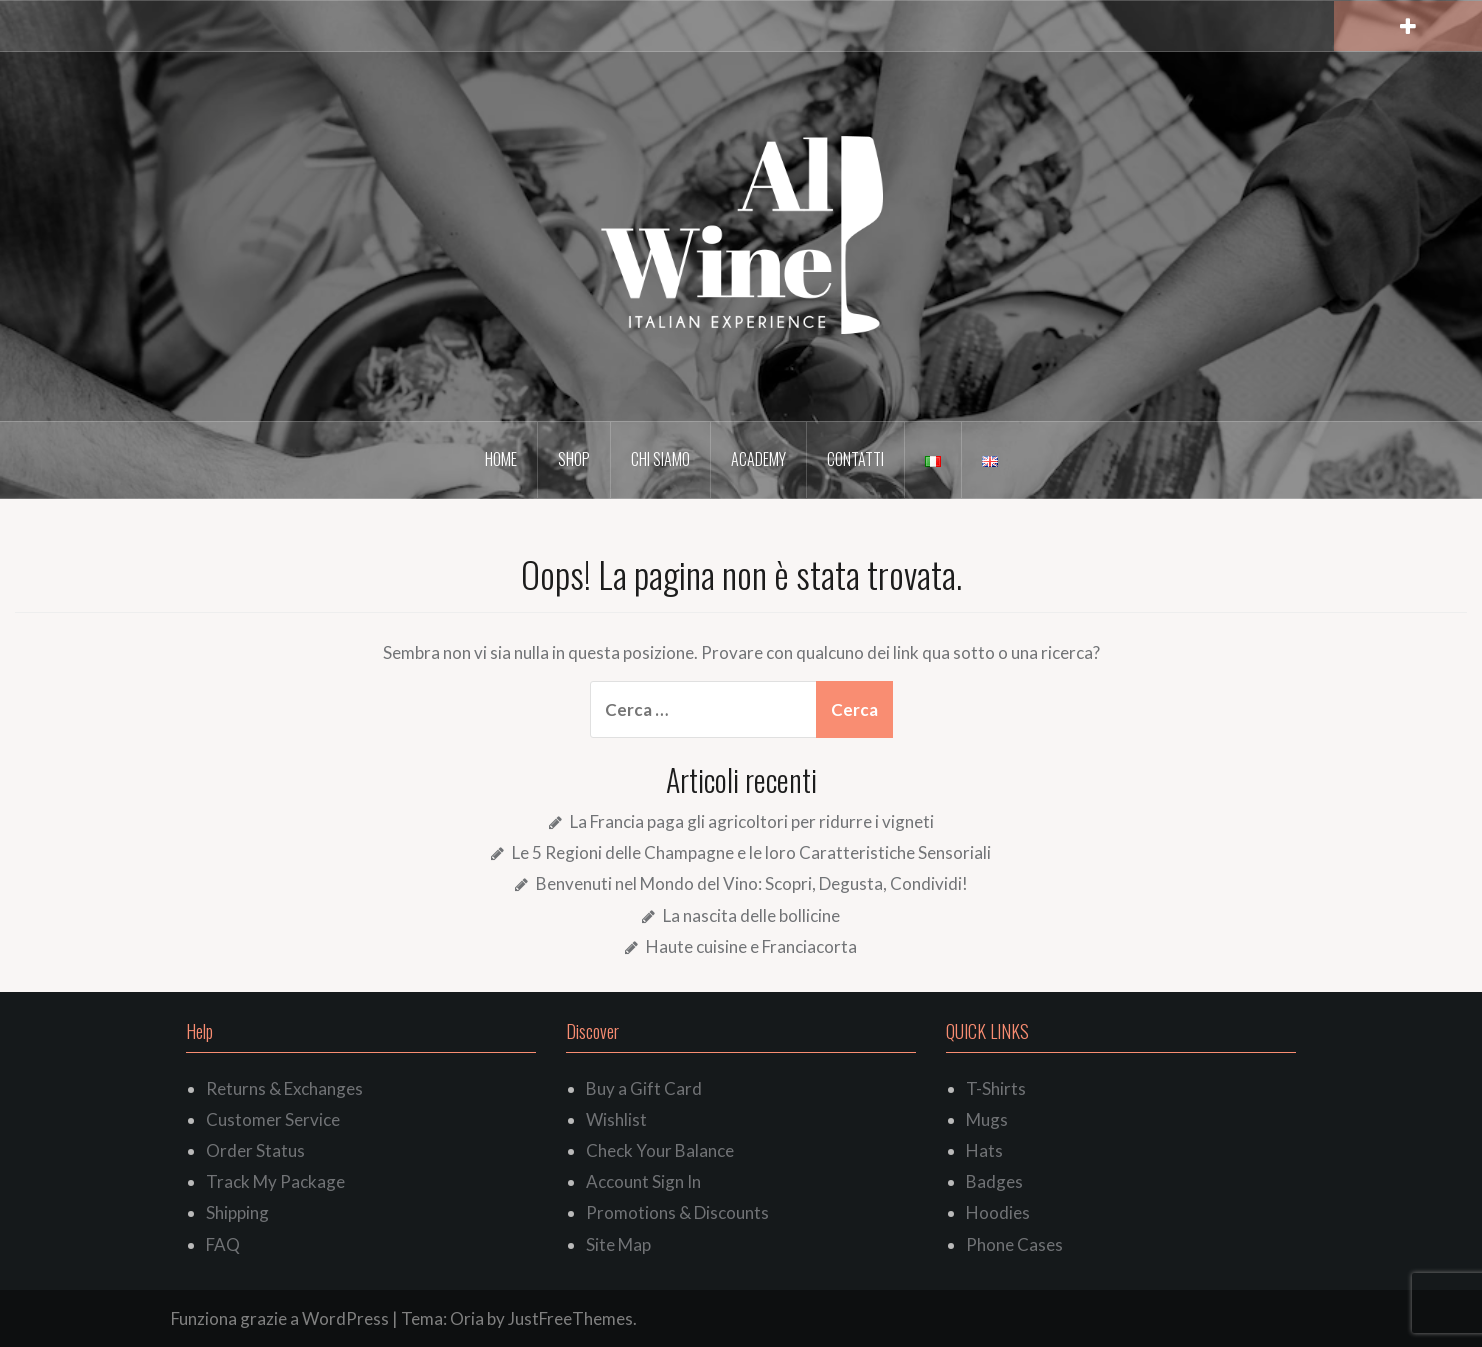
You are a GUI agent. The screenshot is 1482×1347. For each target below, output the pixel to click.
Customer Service (273, 1119)
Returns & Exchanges (284, 1088)
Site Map (618, 1244)
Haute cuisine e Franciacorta (751, 946)
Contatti (855, 459)
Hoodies (998, 1212)
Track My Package (275, 1181)
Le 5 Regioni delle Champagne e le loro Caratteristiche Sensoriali (751, 852)
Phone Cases (1014, 1244)
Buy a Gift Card (644, 1088)
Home (501, 459)
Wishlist (616, 1119)
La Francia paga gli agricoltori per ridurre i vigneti (752, 821)
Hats (984, 1150)
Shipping (237, 1212)
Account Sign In (643, 1181)
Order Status (255, 1150)
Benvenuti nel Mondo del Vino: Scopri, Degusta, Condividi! (752, 883)
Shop (574, 459)
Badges (994, 1181)
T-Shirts (996, 1088)
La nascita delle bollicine (751, 915)
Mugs (987, 1119)
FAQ (223, 1244)
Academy (758, 459)
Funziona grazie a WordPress (280, 1318)
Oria (467, 1318)
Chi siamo (660, 459)
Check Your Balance (660, 1150)
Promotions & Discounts (677, 1212)
